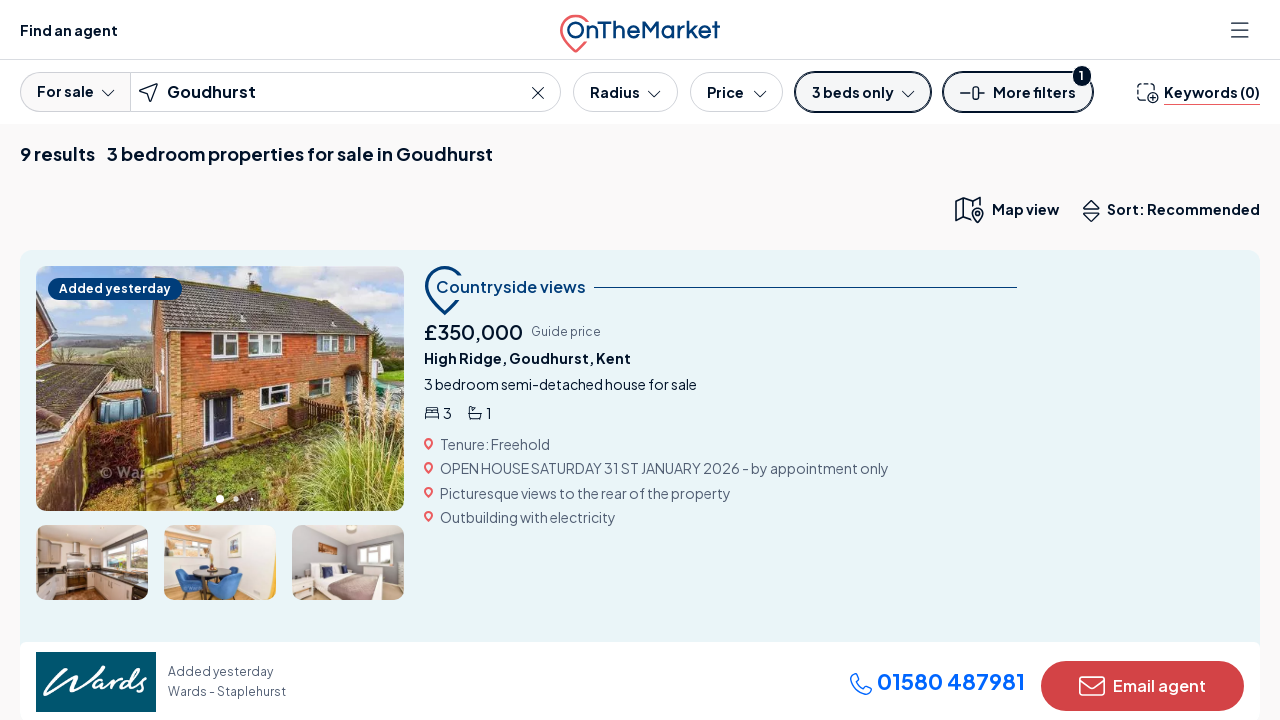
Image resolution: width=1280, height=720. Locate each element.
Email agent (1142, 686)
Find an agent (69, 30)
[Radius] (625, 92)
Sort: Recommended (1176, 211)
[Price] (736, 92)
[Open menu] (1242, 30)
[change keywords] (1198, 92)
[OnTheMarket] (640, 29)
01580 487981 (937, 681)
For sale (75, 91)
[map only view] (1005, 209)
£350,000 (473, 331)
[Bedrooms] (863, 92)
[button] (1018, 98)
